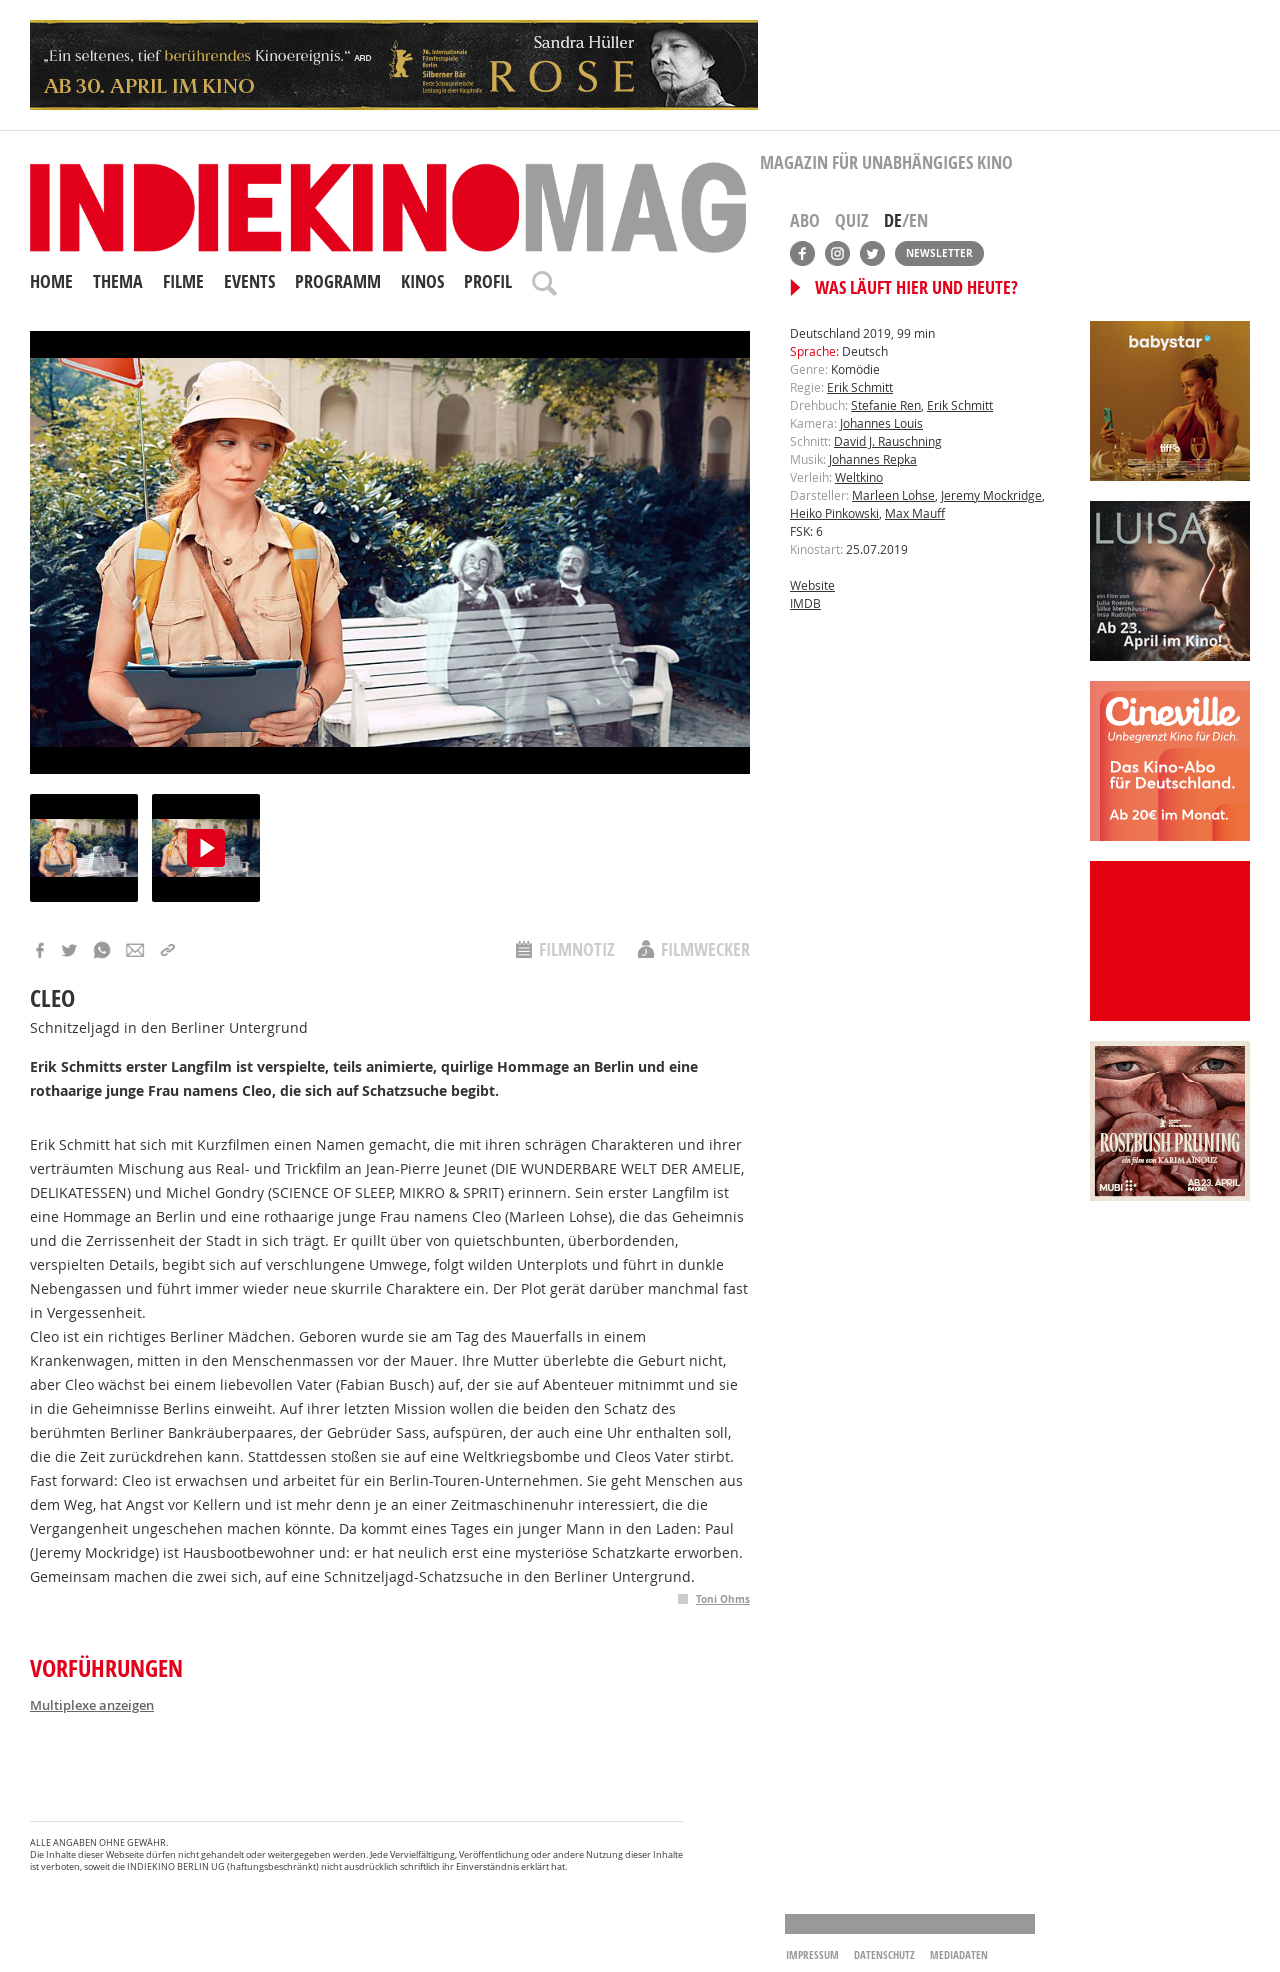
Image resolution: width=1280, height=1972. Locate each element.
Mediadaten (959, 1954)
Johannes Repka (873, 459)
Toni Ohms (723, 1599)
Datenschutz (884, 1954)
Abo (805, 220)
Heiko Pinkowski (834, 513)
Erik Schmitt (860, 387)
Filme (183, 281)
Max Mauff (915, 513)
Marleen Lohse (893, 495)
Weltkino (859, 477)
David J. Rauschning (888, 441)
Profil (488, 281)
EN (918, 220)
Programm (338, 281)
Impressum (812, 1954)
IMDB (805, 603)
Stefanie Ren (886, 405)
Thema (118, 281)
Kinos (422, 281)
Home (51, 281)
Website (812, 585)
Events (249, 281)
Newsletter (939, 253)
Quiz (852, 220)
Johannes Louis (881, 423)
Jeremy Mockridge (991, 495)
